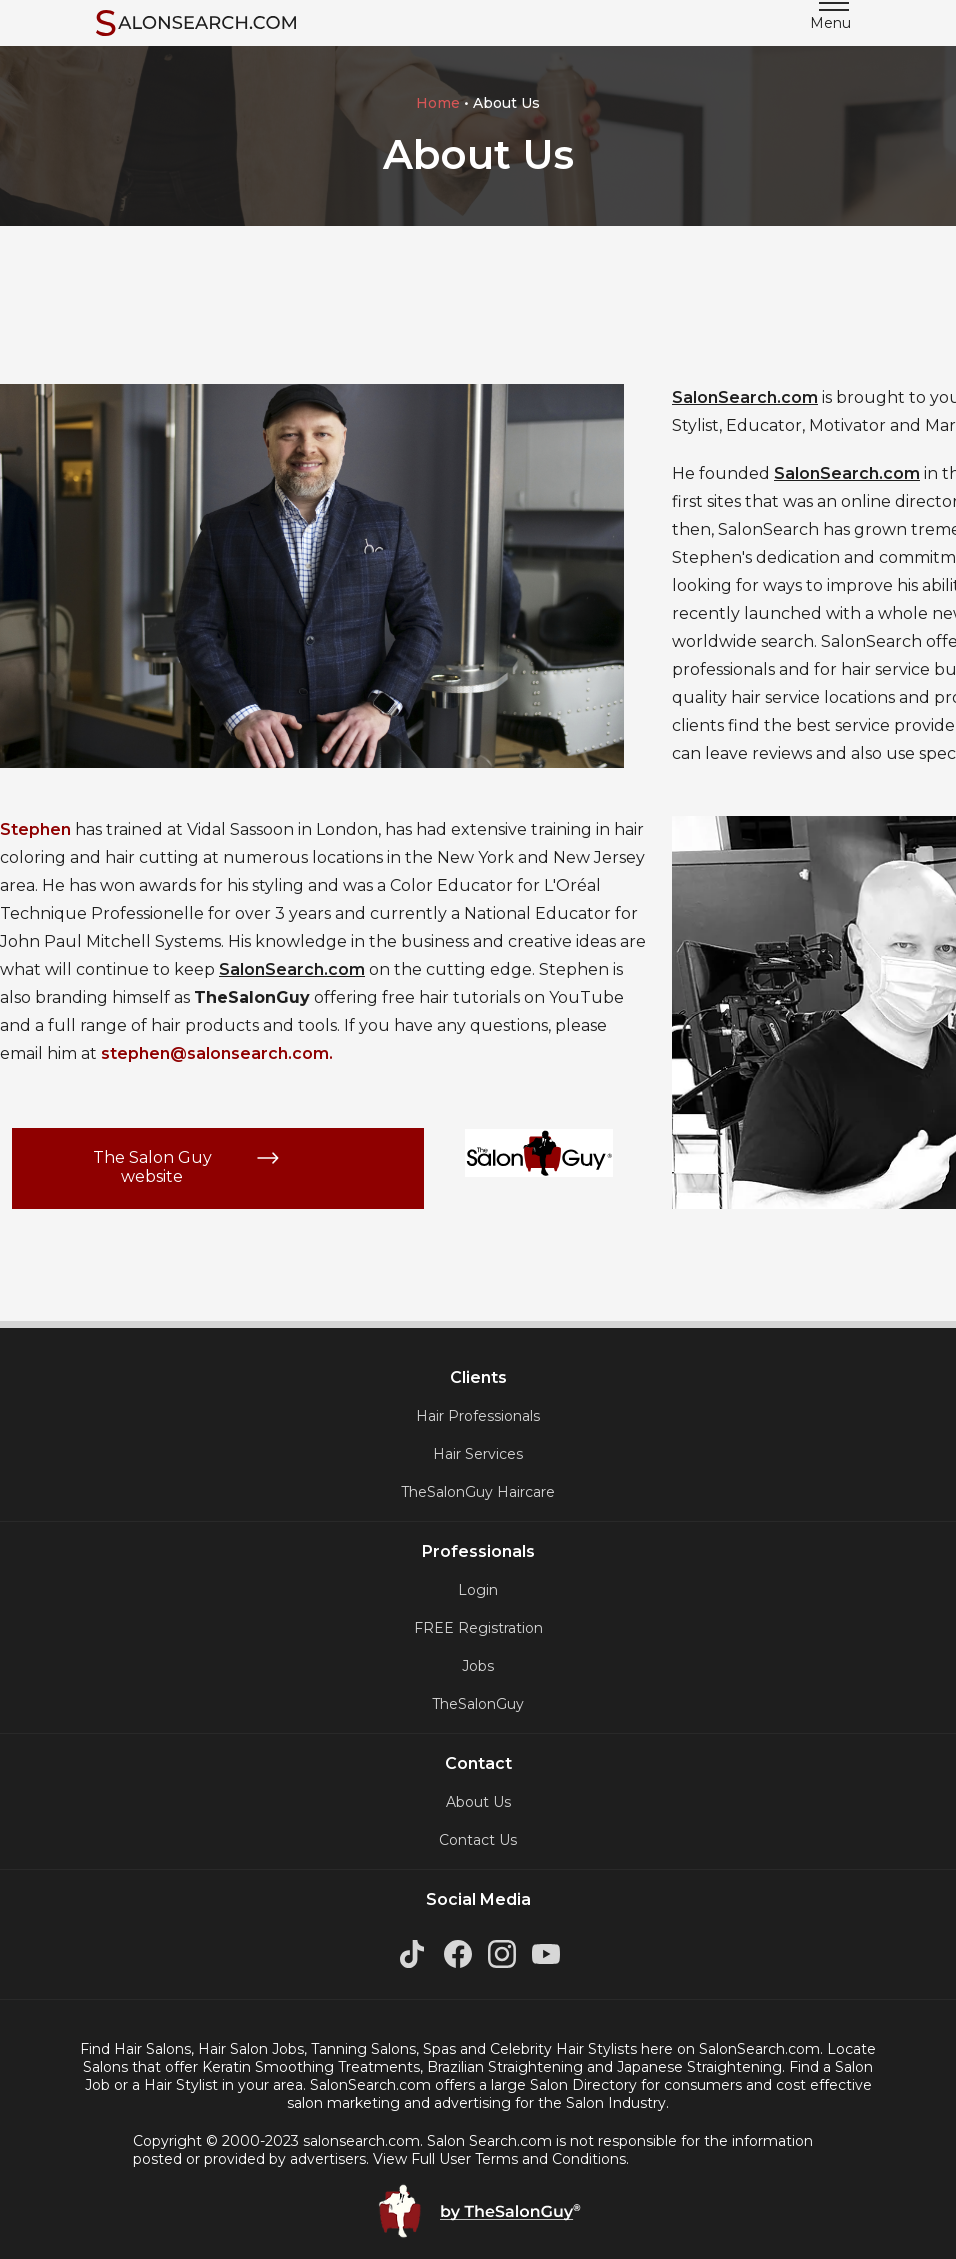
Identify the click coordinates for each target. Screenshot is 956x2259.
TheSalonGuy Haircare (478, 1492)
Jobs (478, 1666)
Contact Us (478, 1840)
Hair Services (478, 1454)
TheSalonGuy (478, 1704)
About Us (478, 1802)
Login (478, 1590)
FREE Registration (478, 1628)
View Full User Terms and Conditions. (501, 2159)
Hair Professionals (478, 1416)
